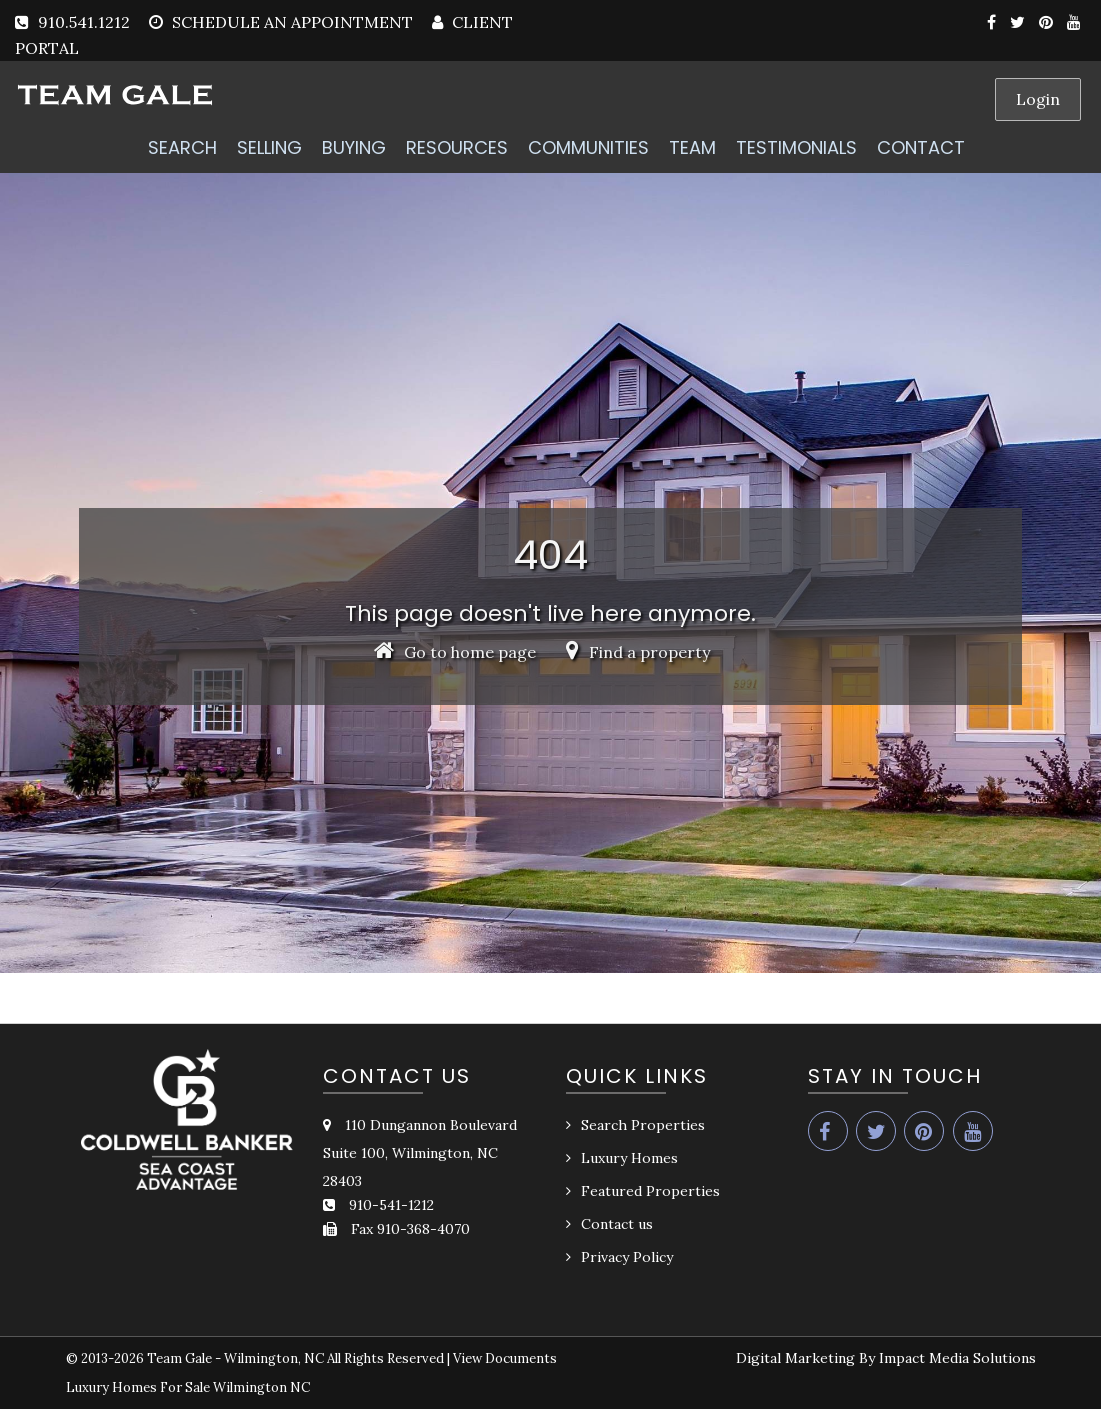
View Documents (505, 1358)
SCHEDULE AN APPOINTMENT (292, 22)
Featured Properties (650, 1191)
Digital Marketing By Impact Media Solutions (886, 1358)
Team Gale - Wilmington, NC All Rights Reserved (295, 1358)
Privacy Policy (627, 1257)
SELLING (269, 147)
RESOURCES (457, 147)
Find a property (638, 652)
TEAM (692, 147)
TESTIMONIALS (796, 147)
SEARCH (182, 147)
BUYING (354, 147)
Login (1038, 99)
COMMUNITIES (588, 147)
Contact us (617, 1224)
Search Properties (643, 1125)
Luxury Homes (629, 1158)
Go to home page (455, 652)
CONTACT (921, 147)
